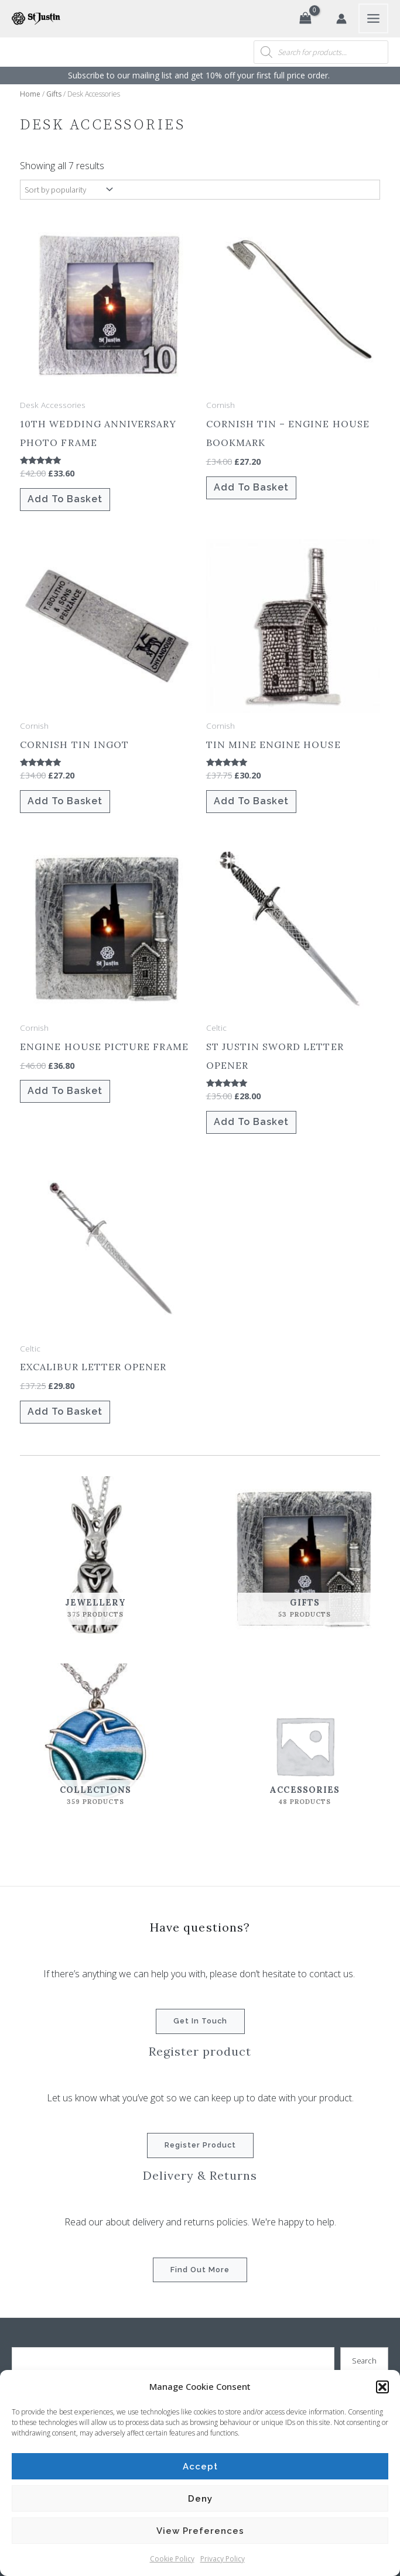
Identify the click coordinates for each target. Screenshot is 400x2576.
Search (364, 2360)
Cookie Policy (172, 2559)
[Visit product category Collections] (95, 1745)
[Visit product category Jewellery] (95, 1558)
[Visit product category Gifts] (305, 1558)
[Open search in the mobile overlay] (321, 52)
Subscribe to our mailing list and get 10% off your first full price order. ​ (200, 75)
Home (30, 94)
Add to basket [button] (65, 499)
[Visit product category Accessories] (305, 1745)
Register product (200, 2145)
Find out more (200, 2269)
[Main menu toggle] (373, 18)
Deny (200, 2498)
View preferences (200, 2531)
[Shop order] (67, 190)
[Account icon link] (341, 18)
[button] (382, 2387)
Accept (200, 2466)
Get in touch (200, 2020)
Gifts (53, 94)
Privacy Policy (222, 2559)
